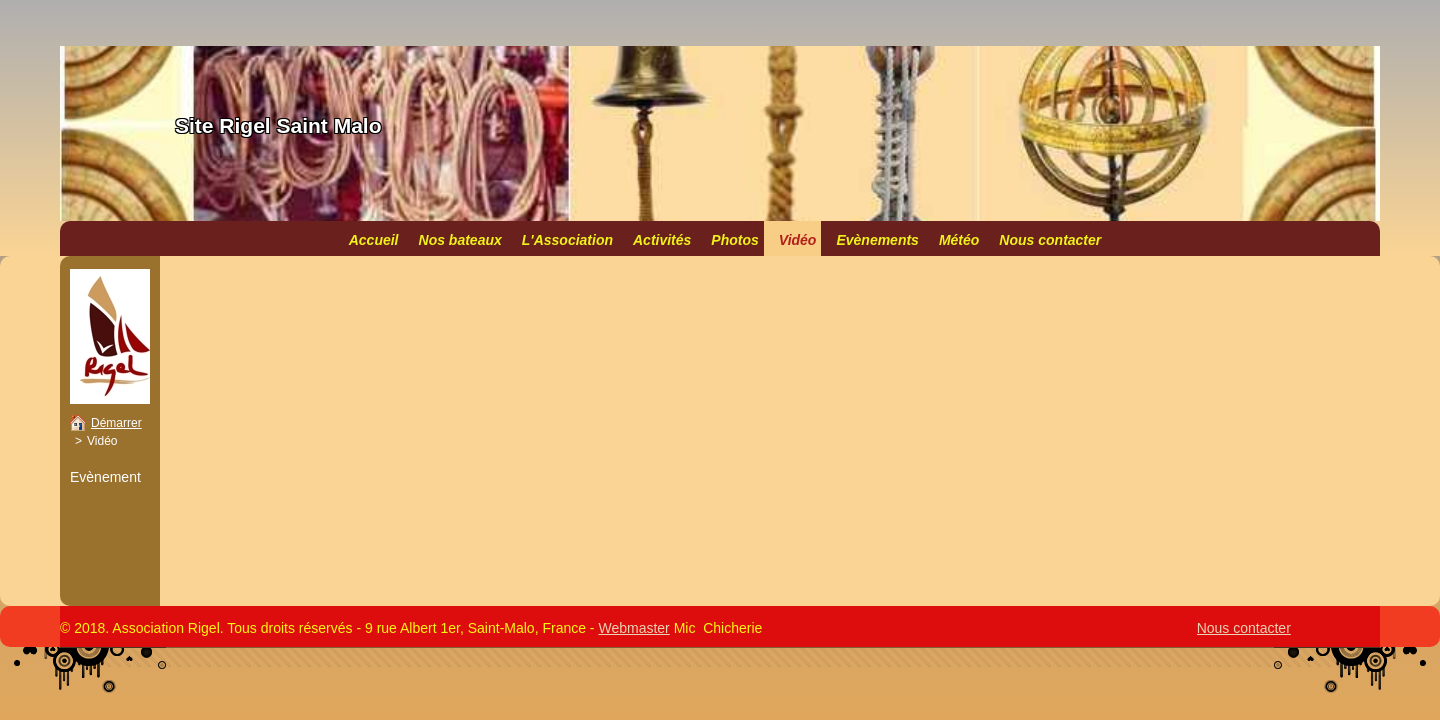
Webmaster (633, 628)
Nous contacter (1244, 628)
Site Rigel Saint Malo (278, 125)
